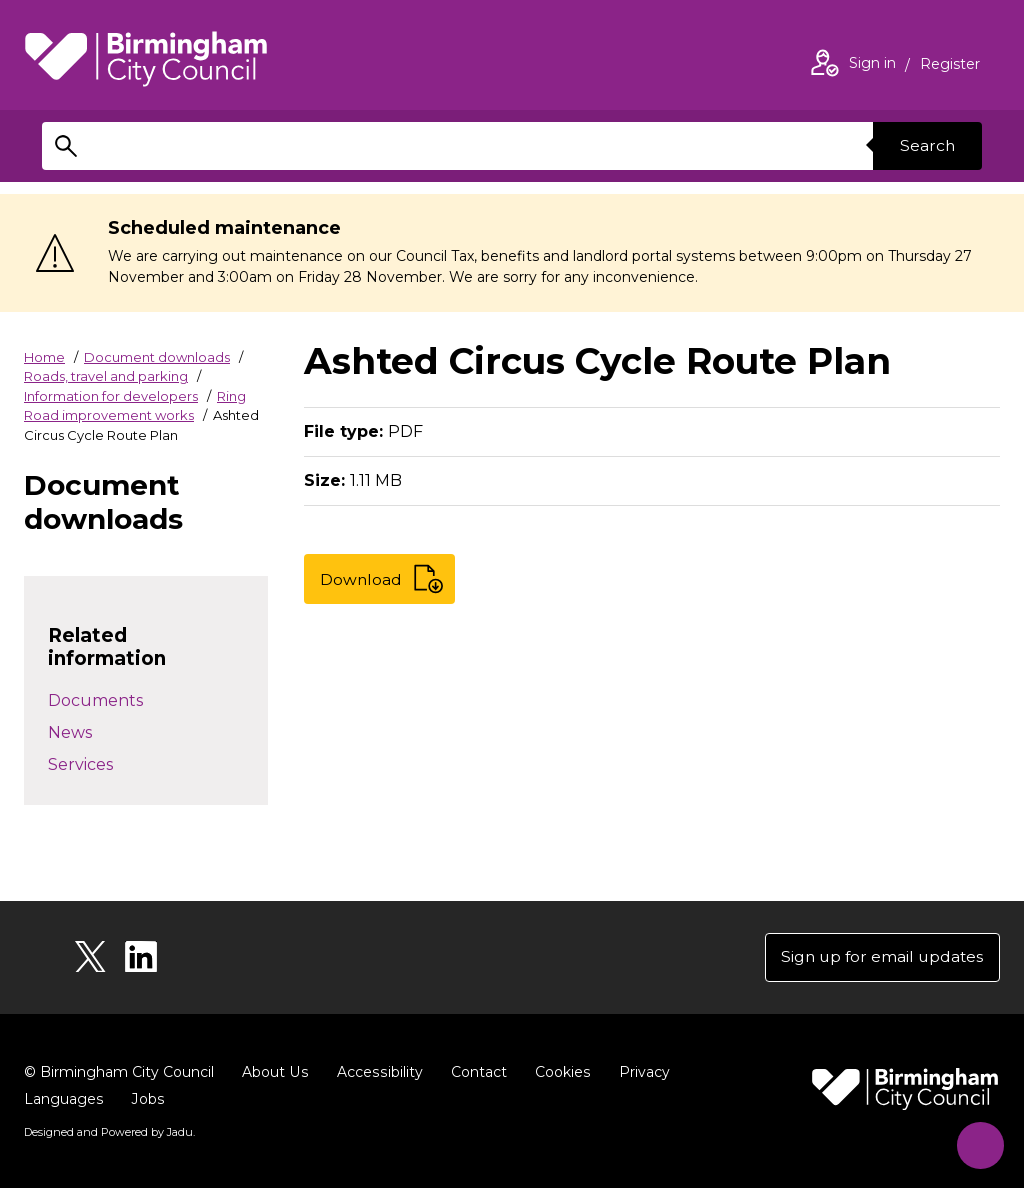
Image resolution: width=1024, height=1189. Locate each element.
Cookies (558, 1073)
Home (44, 357)
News (70, 732)
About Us (274, 1073)
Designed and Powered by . (109, 1133)
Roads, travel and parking (106, 376)
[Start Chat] (976, 1141)
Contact (475, 1073)
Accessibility (377, 1073)
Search (926, 145)
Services (80, 764)
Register (950, 66)
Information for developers (111, 396)
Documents (95, 700)
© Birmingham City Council (119, 1073)
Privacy (639, 1073)
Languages (63, 1100)
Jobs (147, 1100)
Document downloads (157, 357)
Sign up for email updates (879, 957)
